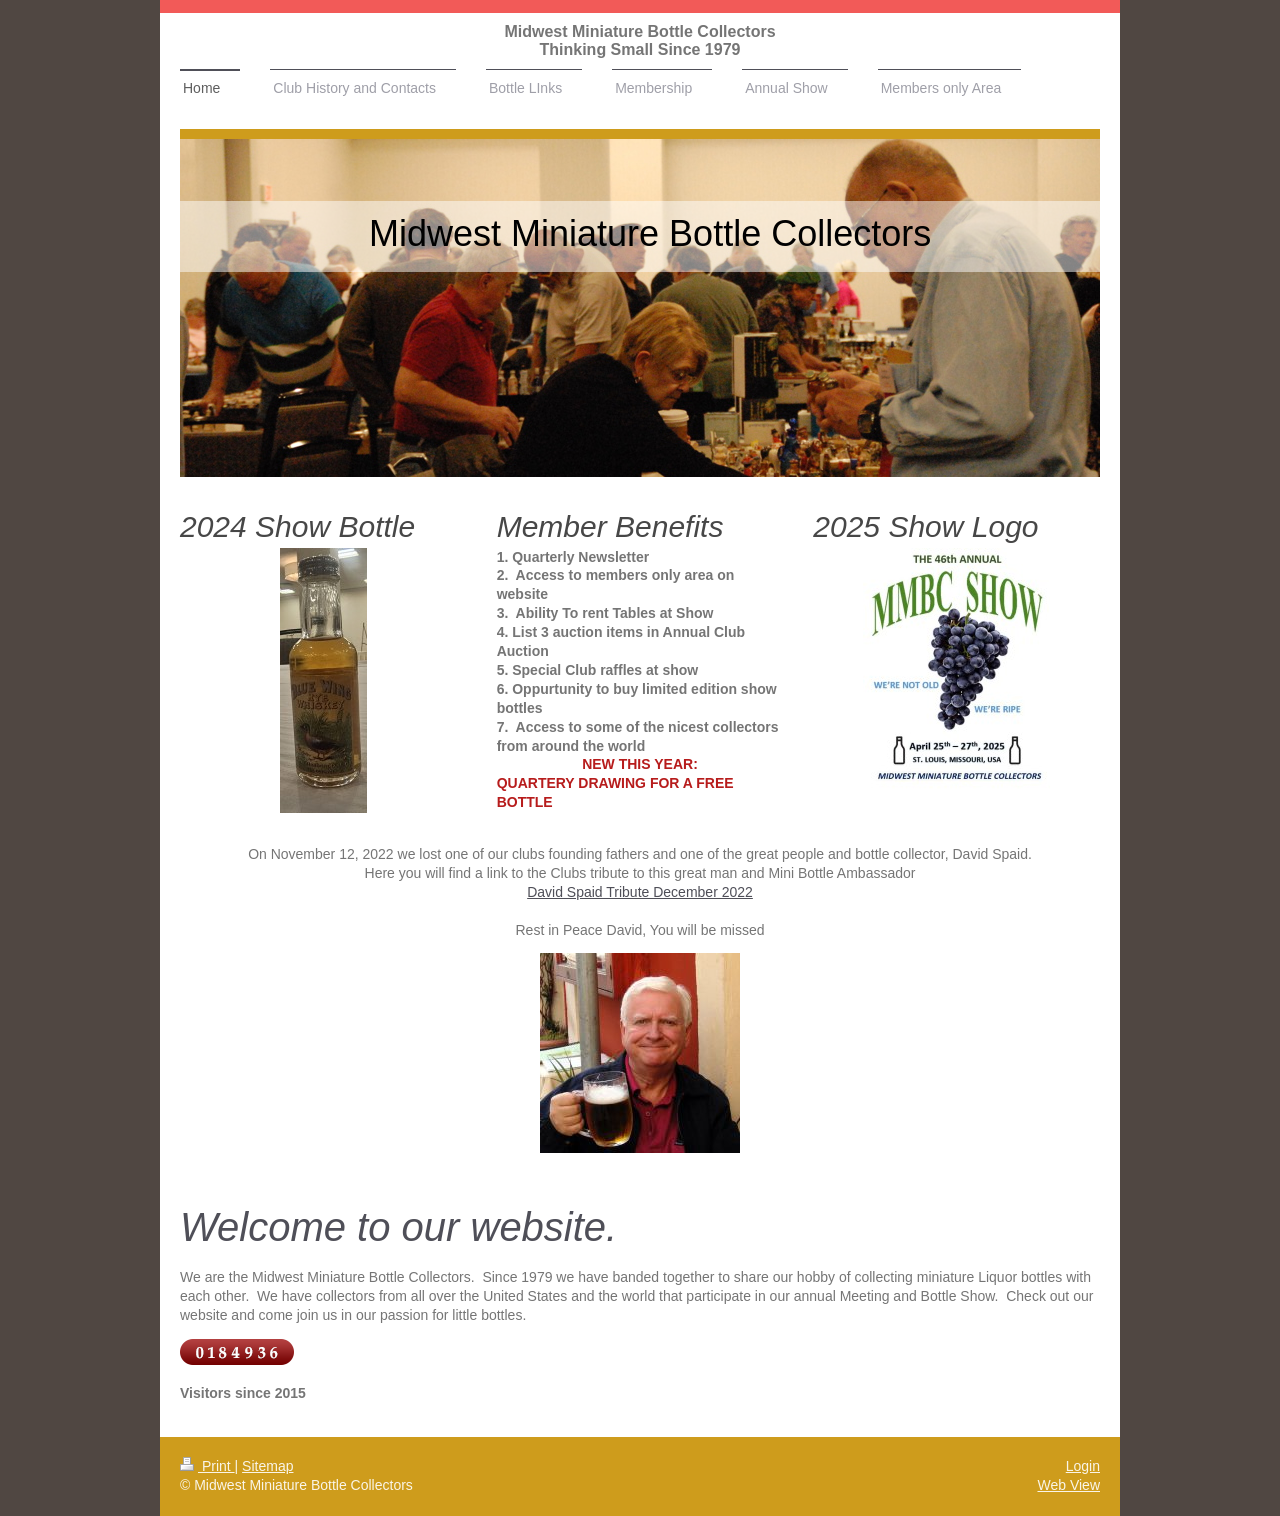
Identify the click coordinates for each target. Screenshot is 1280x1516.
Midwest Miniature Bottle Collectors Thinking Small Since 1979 (639, 40)
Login (1083, 1466)
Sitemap (267, 1466)
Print (207, 1466)
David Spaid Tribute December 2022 (640, 892)
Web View (1068, 1485)
